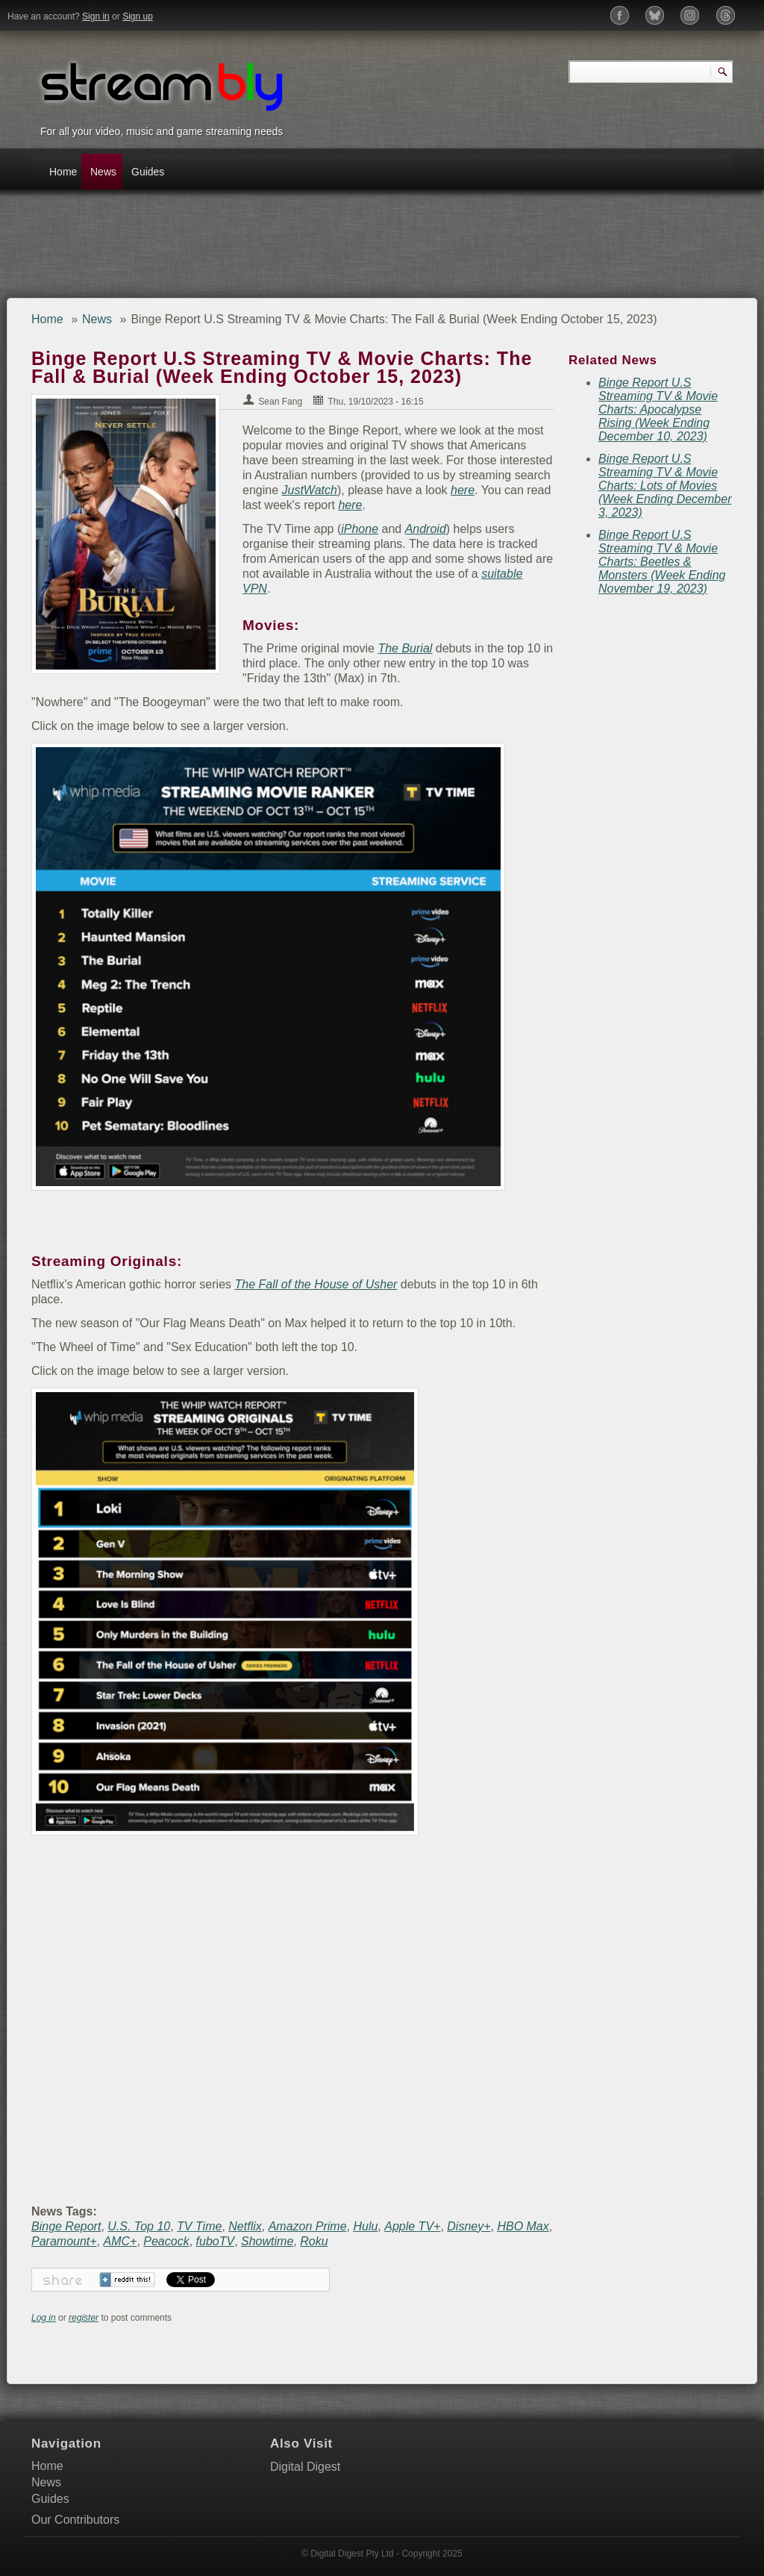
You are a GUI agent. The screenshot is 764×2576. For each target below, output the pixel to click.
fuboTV (215, 2241)
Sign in (96, 16)
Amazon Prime (308, 2226)
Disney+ (468, 2226)
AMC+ (120, 2241)
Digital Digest (305, 2466)
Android (425, 529)
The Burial (405, 648)
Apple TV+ (412, 2226)
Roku (314, 2241)
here (463, 490)
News (103, 172)
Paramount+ (64, 2241)
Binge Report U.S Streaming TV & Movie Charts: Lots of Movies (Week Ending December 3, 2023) (664, 485)
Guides (147, 172)
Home (63, 172)
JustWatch (309, 490)
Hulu (365, 2226)
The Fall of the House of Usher (315, 1284)
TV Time (199, 2226)
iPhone (359, 529)
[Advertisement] (295, 249)
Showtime (267, 2241)
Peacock (166, 2241)
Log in (43, 2318)
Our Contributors (75, 2519)
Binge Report (66, 2226)
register (83, 2318)
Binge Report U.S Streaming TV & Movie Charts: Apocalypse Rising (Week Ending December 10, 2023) (658, 409)
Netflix (244, 2226)
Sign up (137, 16)
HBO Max (522, 2226)
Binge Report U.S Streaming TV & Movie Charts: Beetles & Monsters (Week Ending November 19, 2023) (661, 561)
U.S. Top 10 (138, 2226)
